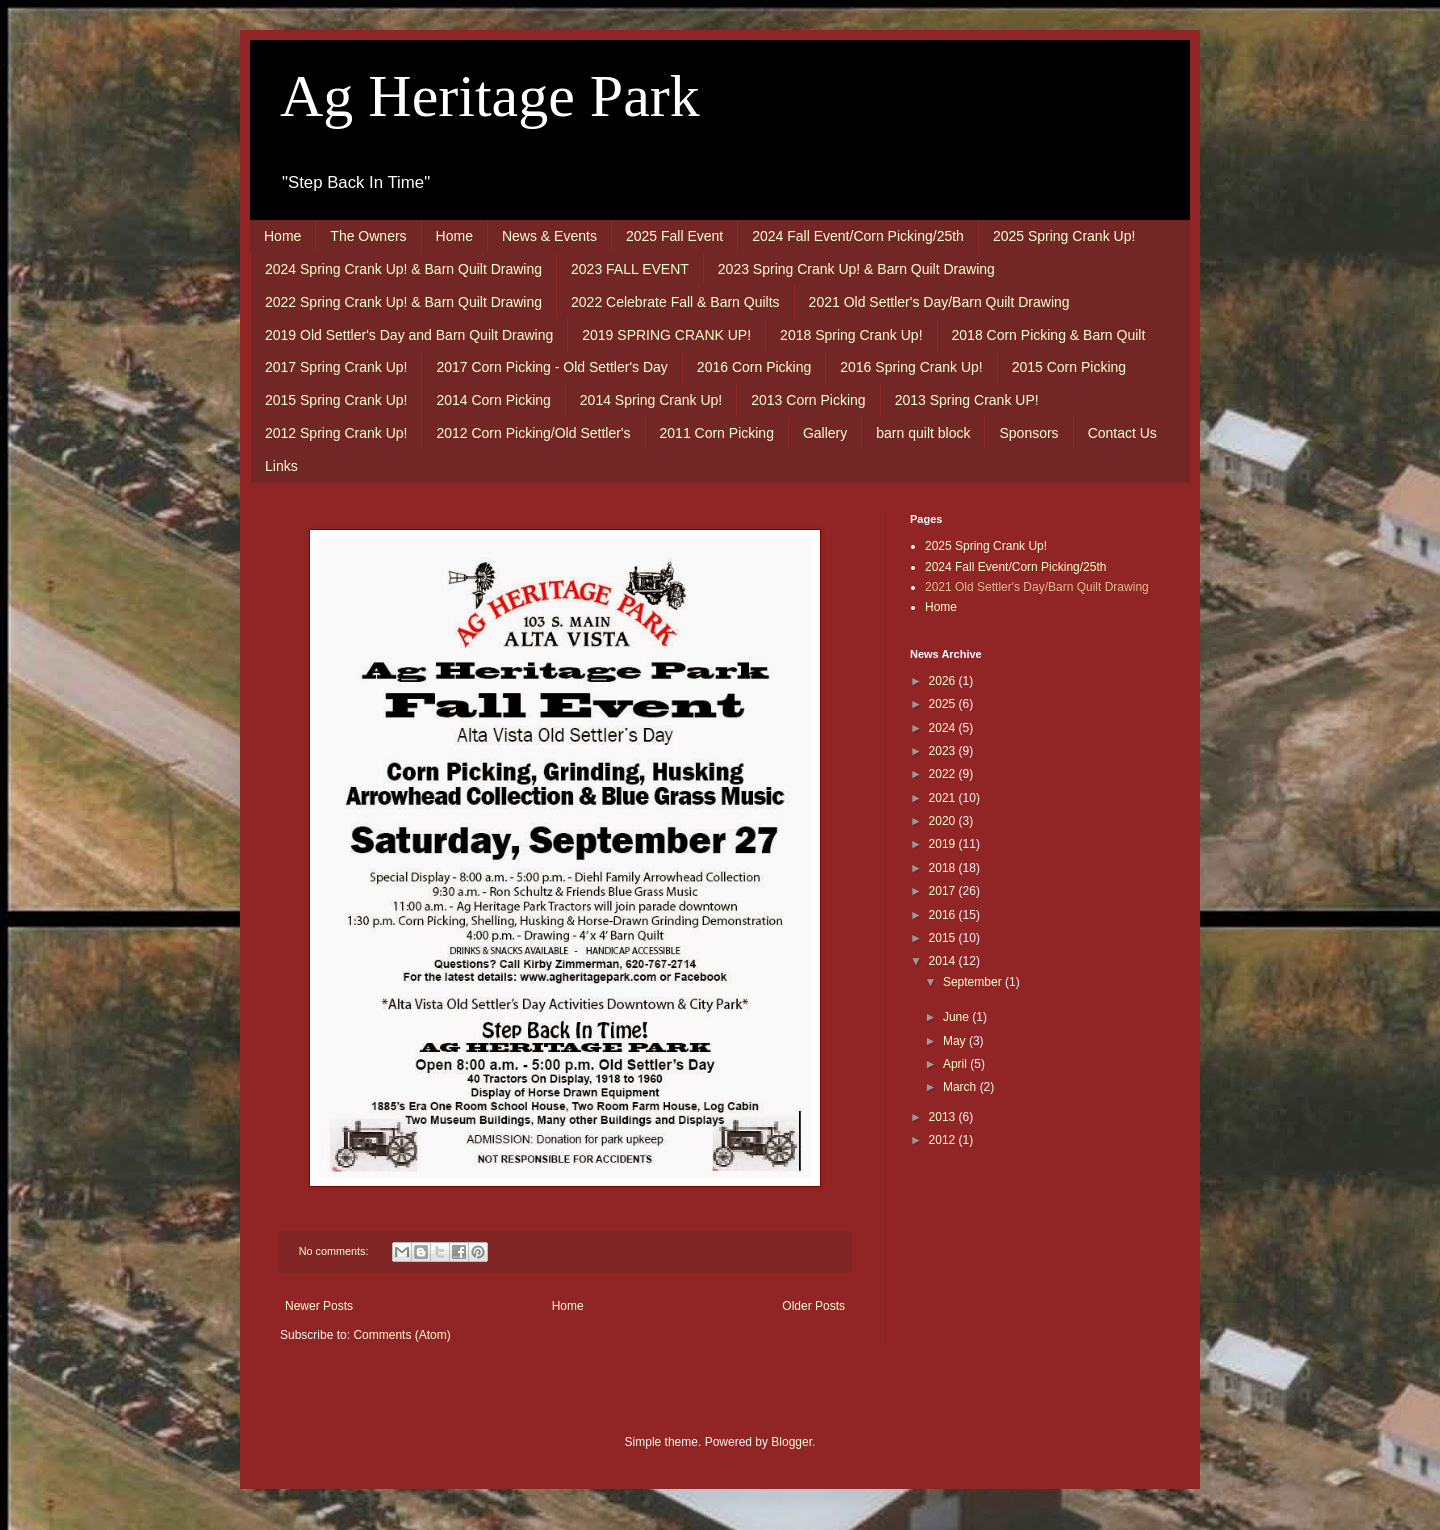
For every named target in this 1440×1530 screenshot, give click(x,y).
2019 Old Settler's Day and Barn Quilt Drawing (409, 335)
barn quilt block (923, 433)
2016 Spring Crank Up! (911, 367)
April (956, 1064)
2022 (944, 774)
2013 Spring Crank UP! (967, 400)
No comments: (335, 1251)
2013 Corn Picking (808, 400)
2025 (944, 704)
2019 (944, 844)
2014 (944, 961)
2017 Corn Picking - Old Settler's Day (551, 367)
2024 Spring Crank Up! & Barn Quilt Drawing (403, 269)
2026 (944, 681)
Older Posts (813, 1306)
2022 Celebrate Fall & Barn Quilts (675, 302)
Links (281, 466)
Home (282, 236)
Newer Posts (319, 1306)
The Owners (368, 236)
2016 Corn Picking (754, 367)
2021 (944, 798)
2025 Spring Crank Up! (1064, 236)
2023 (944, 751)
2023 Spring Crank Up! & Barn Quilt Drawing (856, 269)
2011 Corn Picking (717, 433)
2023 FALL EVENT (630, 269)
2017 (944, 891)
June (957, 1017)
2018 (944, 868)
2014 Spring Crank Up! (651, 400)
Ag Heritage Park (490, 96)
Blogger (791, 1442)
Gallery (825, 433)
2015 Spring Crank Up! (336, 400)
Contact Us (1122, 433)
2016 (944, 915)
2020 (944, 821)
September (974, 982)
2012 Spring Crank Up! (336, 433)
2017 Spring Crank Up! (336, 367)
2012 (944, 1140)
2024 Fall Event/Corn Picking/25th (858, 236)
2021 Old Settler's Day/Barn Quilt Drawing (939, 302)
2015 (944, 938)
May (956, 1041)
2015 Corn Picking (1069, 367)
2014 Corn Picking (493, 400)
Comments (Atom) (401, 1335)
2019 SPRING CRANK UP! (666, 335)
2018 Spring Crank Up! (851, 335)
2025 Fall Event (674, 236)
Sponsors (1028, 433)
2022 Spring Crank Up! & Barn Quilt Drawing (403, 302)
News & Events (549, 236)
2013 (944, 1117)
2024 (944, 728)
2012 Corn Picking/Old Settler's (533, 433)
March (961, 1087)
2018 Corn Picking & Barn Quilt (1049, 335)
